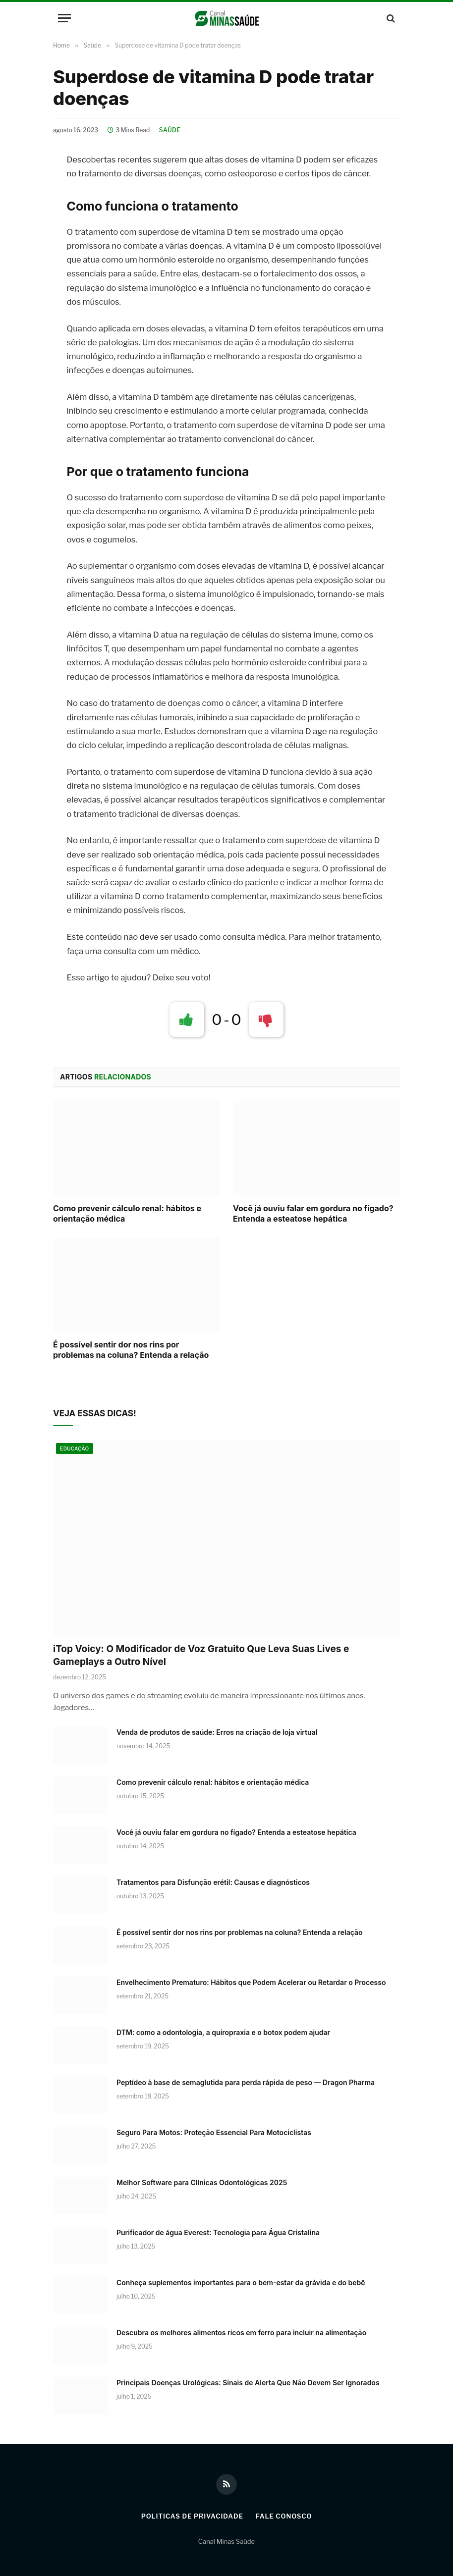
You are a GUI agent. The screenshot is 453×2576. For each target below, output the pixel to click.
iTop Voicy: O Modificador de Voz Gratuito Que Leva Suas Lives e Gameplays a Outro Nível (201, 1655)
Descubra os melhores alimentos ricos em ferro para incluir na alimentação (241, 2332)
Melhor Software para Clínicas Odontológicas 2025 (201, 2182)
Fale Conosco (284, 2516)
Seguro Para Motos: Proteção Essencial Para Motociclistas (213, 2132)
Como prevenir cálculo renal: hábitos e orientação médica (127, 1213)
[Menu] (64, 18)
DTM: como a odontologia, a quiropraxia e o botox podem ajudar (223, 2032)
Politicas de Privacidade (192, 2516)
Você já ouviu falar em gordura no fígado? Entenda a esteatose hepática (313, 1213)
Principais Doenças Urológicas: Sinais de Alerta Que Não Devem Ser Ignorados (248, 2382)
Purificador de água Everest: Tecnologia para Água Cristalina (218, 2232)
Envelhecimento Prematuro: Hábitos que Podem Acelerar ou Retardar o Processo (251, 1982)
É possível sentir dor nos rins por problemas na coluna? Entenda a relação (131, 1350)
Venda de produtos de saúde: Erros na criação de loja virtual (216, 1732)
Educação (74, 1448)
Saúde (170, 130)
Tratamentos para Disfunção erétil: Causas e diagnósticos (213, 1882)
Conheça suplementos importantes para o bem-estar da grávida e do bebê (240, 2282)
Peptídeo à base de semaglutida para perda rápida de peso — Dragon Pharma (245, 2082)
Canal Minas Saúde (226, 2541)
